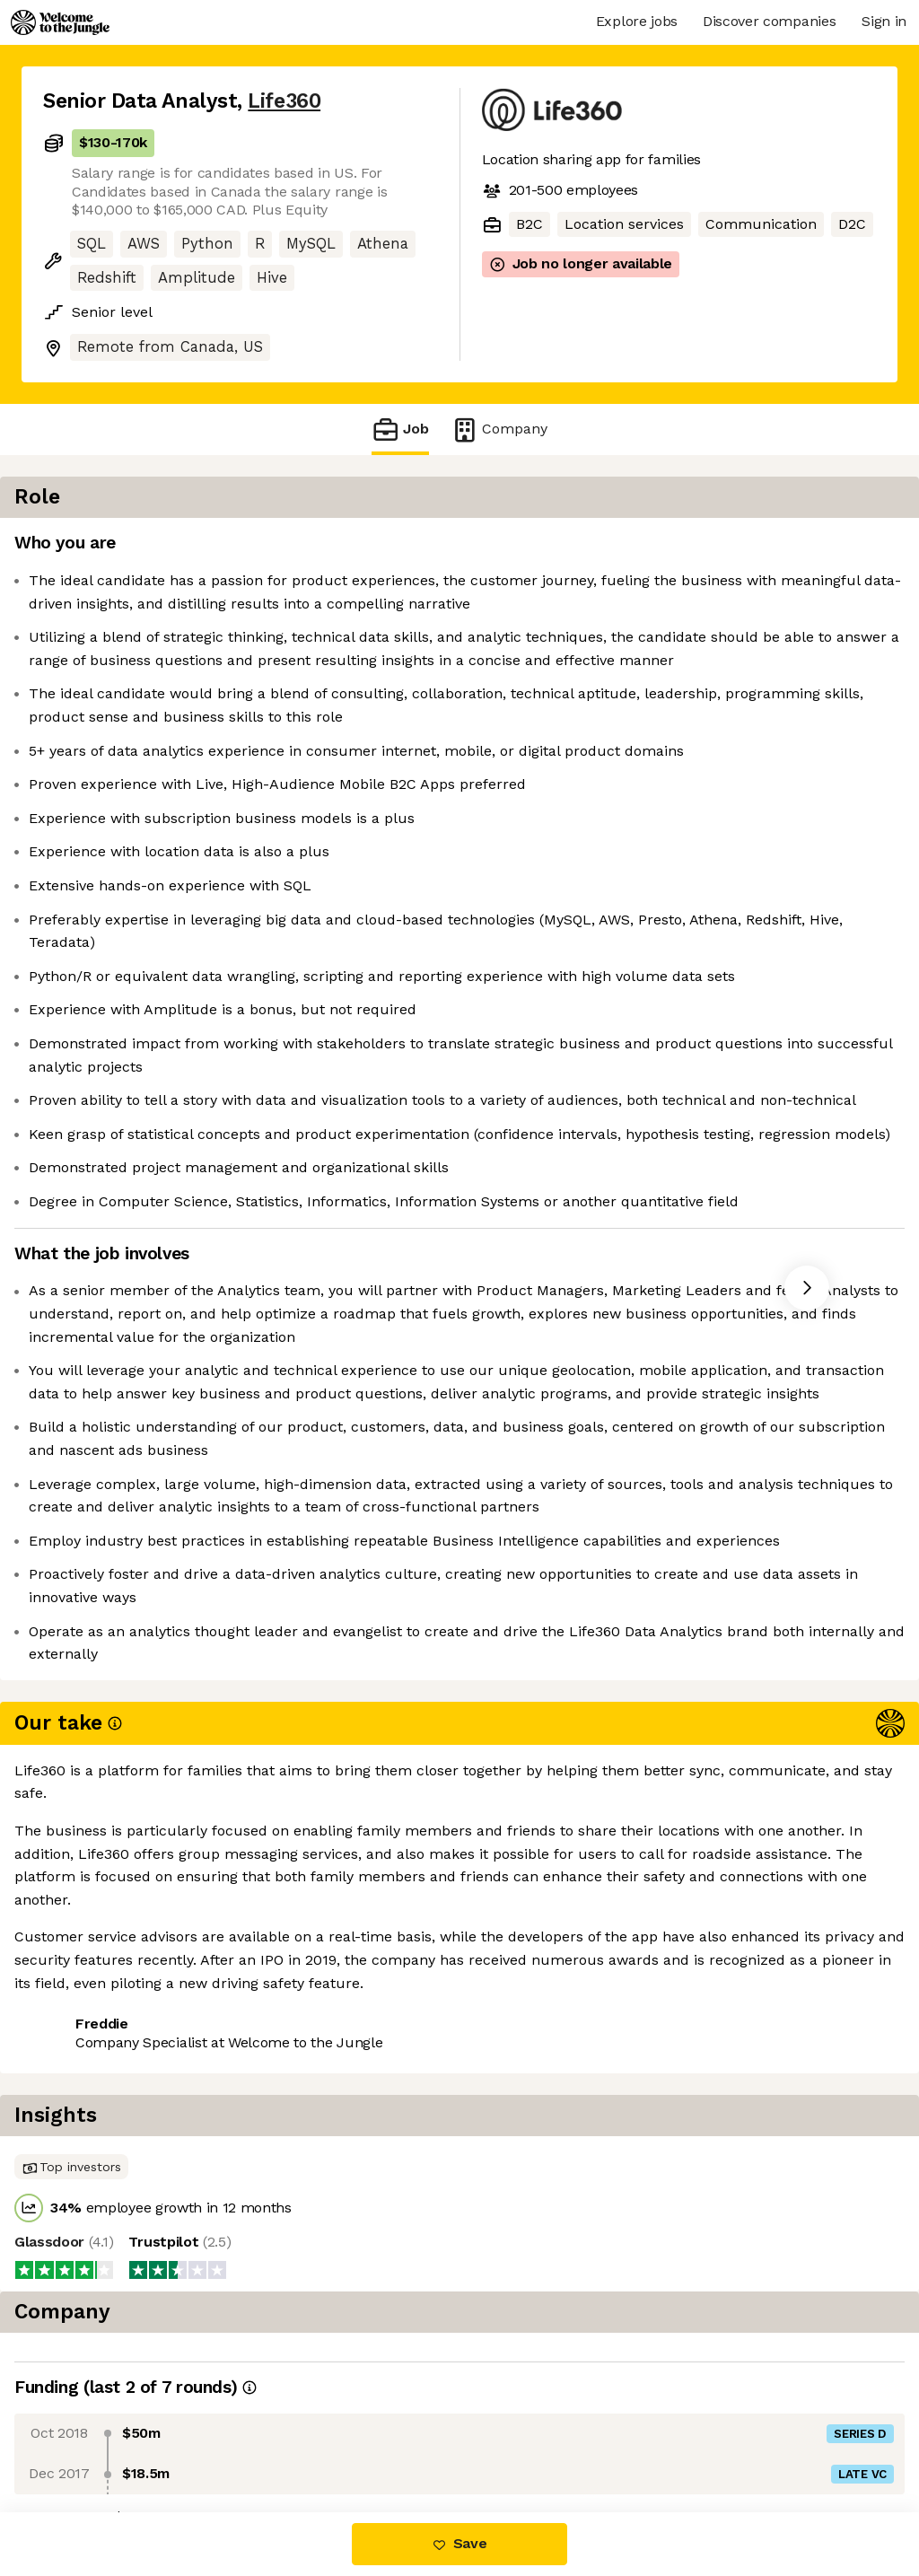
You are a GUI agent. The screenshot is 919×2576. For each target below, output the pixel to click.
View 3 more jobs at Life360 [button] (266, 2436)
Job (400, 429)
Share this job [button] (92, 2436)
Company (499, 429)
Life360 (284, 101)
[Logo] (60, 22)
